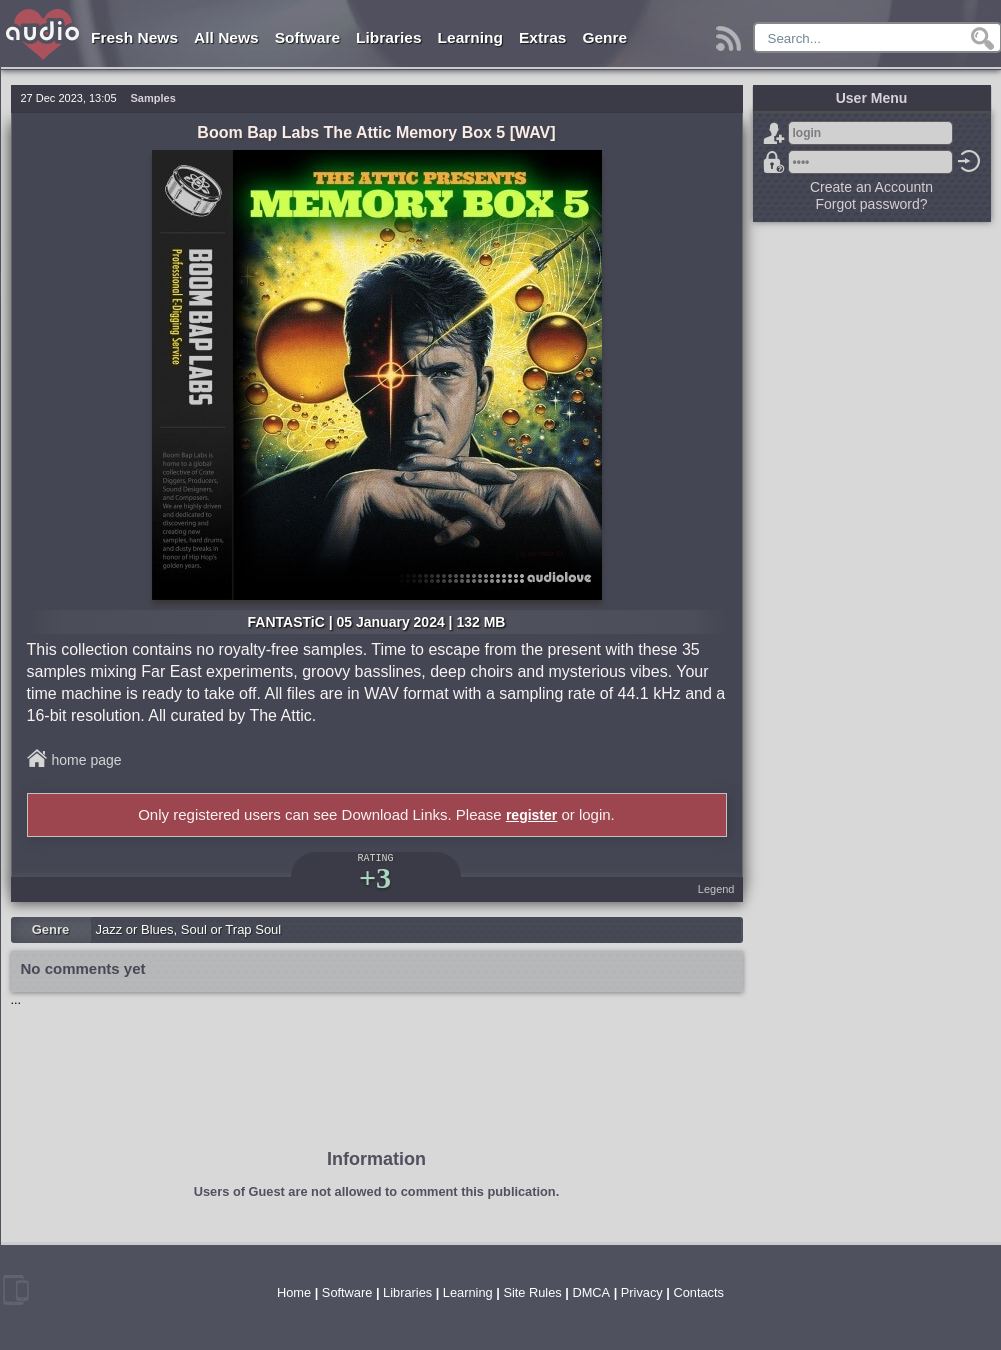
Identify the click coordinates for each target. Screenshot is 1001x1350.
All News (226, 37)
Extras (542, 37)
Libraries (388, 37)
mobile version (16, 1290)
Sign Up (774, 133)
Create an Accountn (871, 187)
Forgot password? (774, 162)
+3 (375, 877)
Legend (716, 889)
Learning (470, 37)
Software (307, 37)
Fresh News (134, 37)
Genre (604, 37)
